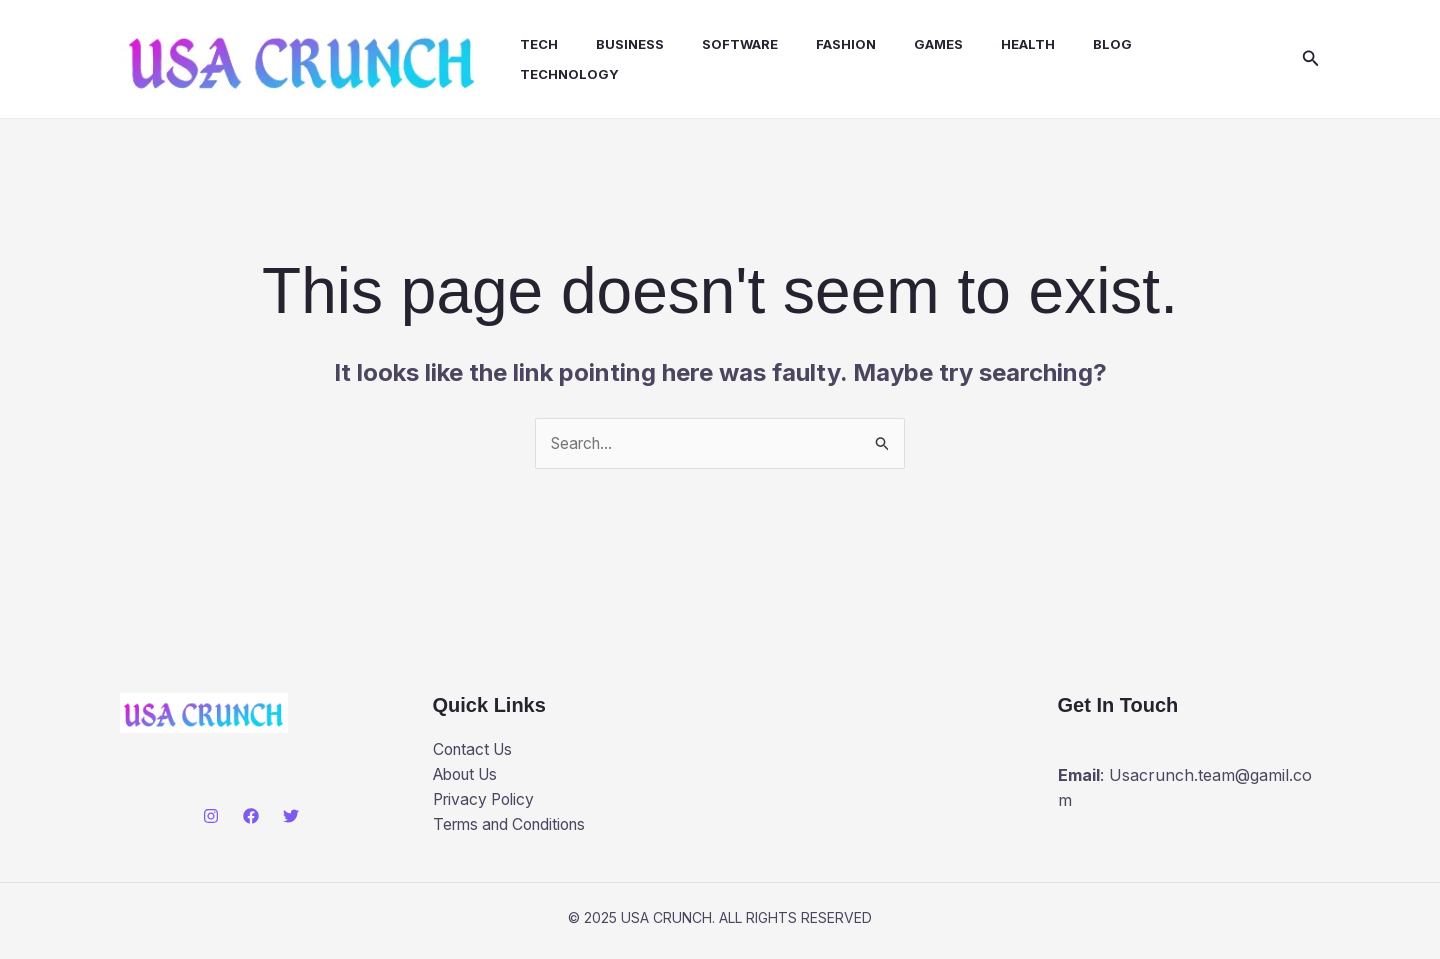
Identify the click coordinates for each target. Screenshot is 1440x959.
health (999, 46)
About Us (469, 779)
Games (915, 46)
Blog (1077, 46)
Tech (540, 46)
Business (625, 46)
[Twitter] (291, 820)
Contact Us (475, 753)
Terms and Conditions (515, 830)
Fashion (829, 46)
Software (729, 46)
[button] (1311, 60)
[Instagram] (211, 820)
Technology (570, 76)
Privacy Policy (487, 804)
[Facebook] (251, 820)
